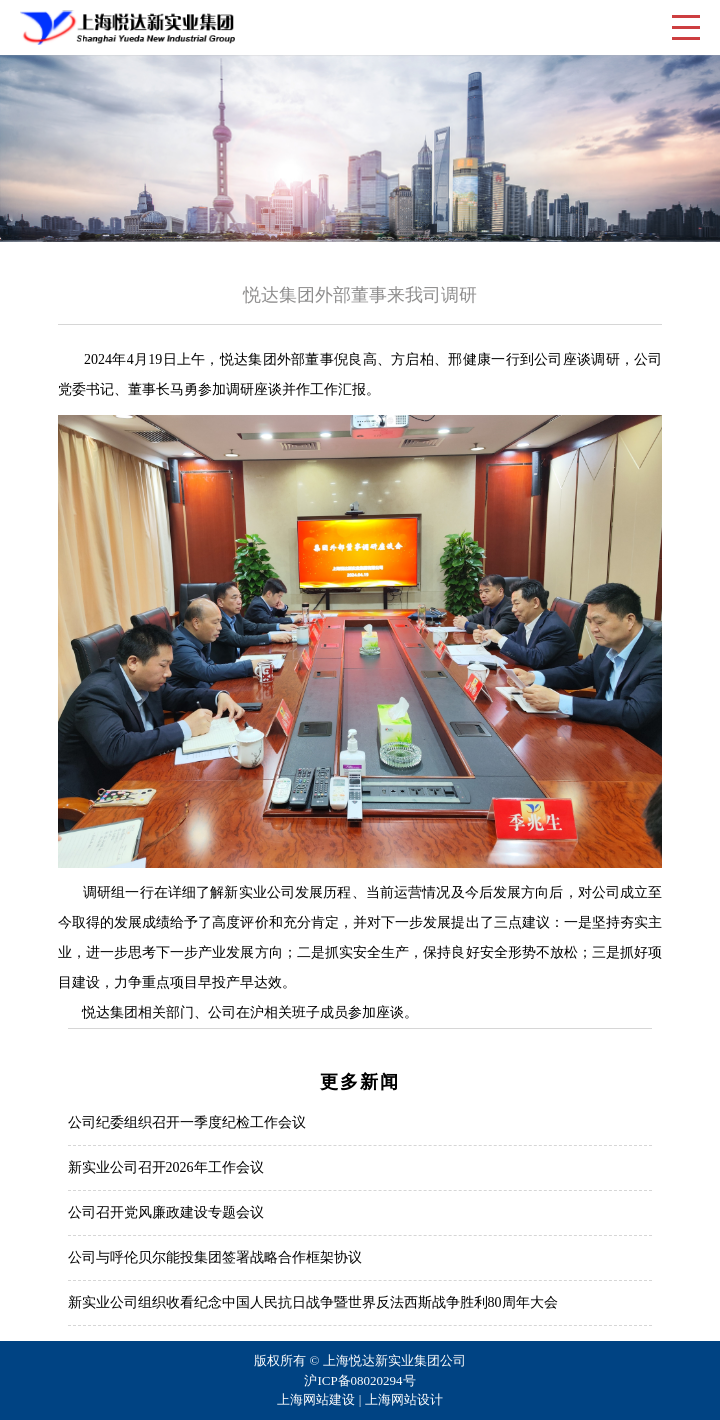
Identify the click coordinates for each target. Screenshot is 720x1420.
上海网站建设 (316, 1399)
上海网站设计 (404, 1399)
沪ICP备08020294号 (359, 1380)
